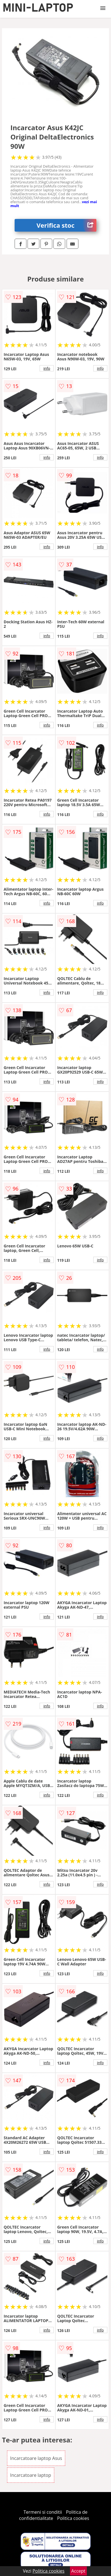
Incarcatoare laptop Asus (36, 2458)
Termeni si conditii (43, 2512)
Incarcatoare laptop (30, 2475)
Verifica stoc (66, 225)
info (47, 368)
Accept (78, 2571)
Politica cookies (73, 2518)
